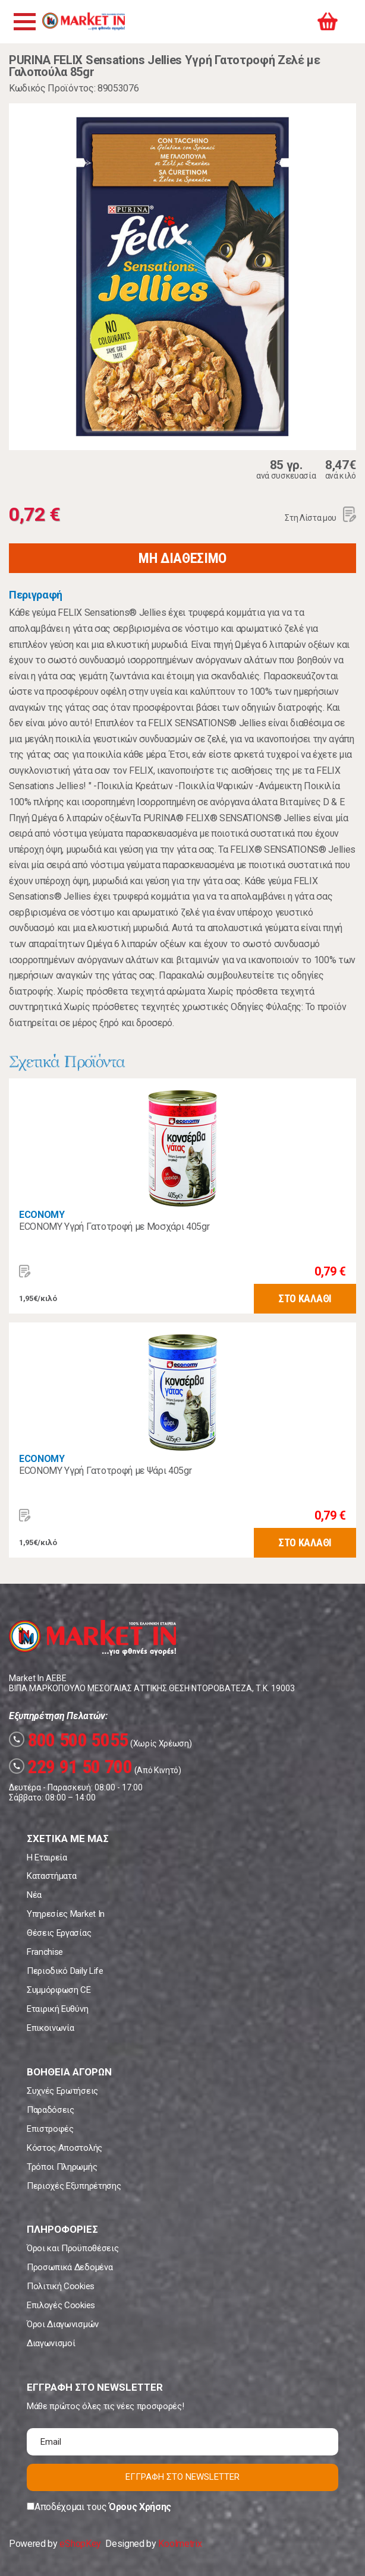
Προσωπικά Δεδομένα (69, 2267)
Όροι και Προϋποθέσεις (72, 2248)
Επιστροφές (50, 2129)
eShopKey (79, 2543)
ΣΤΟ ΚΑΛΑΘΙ (305, 1298)
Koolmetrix (180, 2543)
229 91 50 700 (71, 1766)
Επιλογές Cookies (61, 2305)
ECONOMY (42, 1214)
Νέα (34, 1895)
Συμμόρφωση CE (59, 1990)
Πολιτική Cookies (61, 2286)
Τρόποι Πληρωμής (62, 2167)
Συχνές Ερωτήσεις (62, 2091)
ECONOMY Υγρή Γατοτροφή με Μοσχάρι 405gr (114, 1226)
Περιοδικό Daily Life (65, 1971)
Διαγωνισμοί (51, 2343)
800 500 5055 (68, 1740)
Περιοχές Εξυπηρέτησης (74, 2186)
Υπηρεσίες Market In (66, 1914)
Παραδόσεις (50, 2110)
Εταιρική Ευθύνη (57, 2009)
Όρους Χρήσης (140, 2506)
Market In (83, 21)
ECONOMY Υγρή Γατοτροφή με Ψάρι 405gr (105, 1470)
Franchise (45, 1952)
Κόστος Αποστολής (64, 2148)
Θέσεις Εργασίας (59, 1933)
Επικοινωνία (50, 2028)
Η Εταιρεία (47, 1857)
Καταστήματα (51, 1876)
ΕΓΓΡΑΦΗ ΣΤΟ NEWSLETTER (182, 2476)
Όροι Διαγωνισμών (63, 2324)
